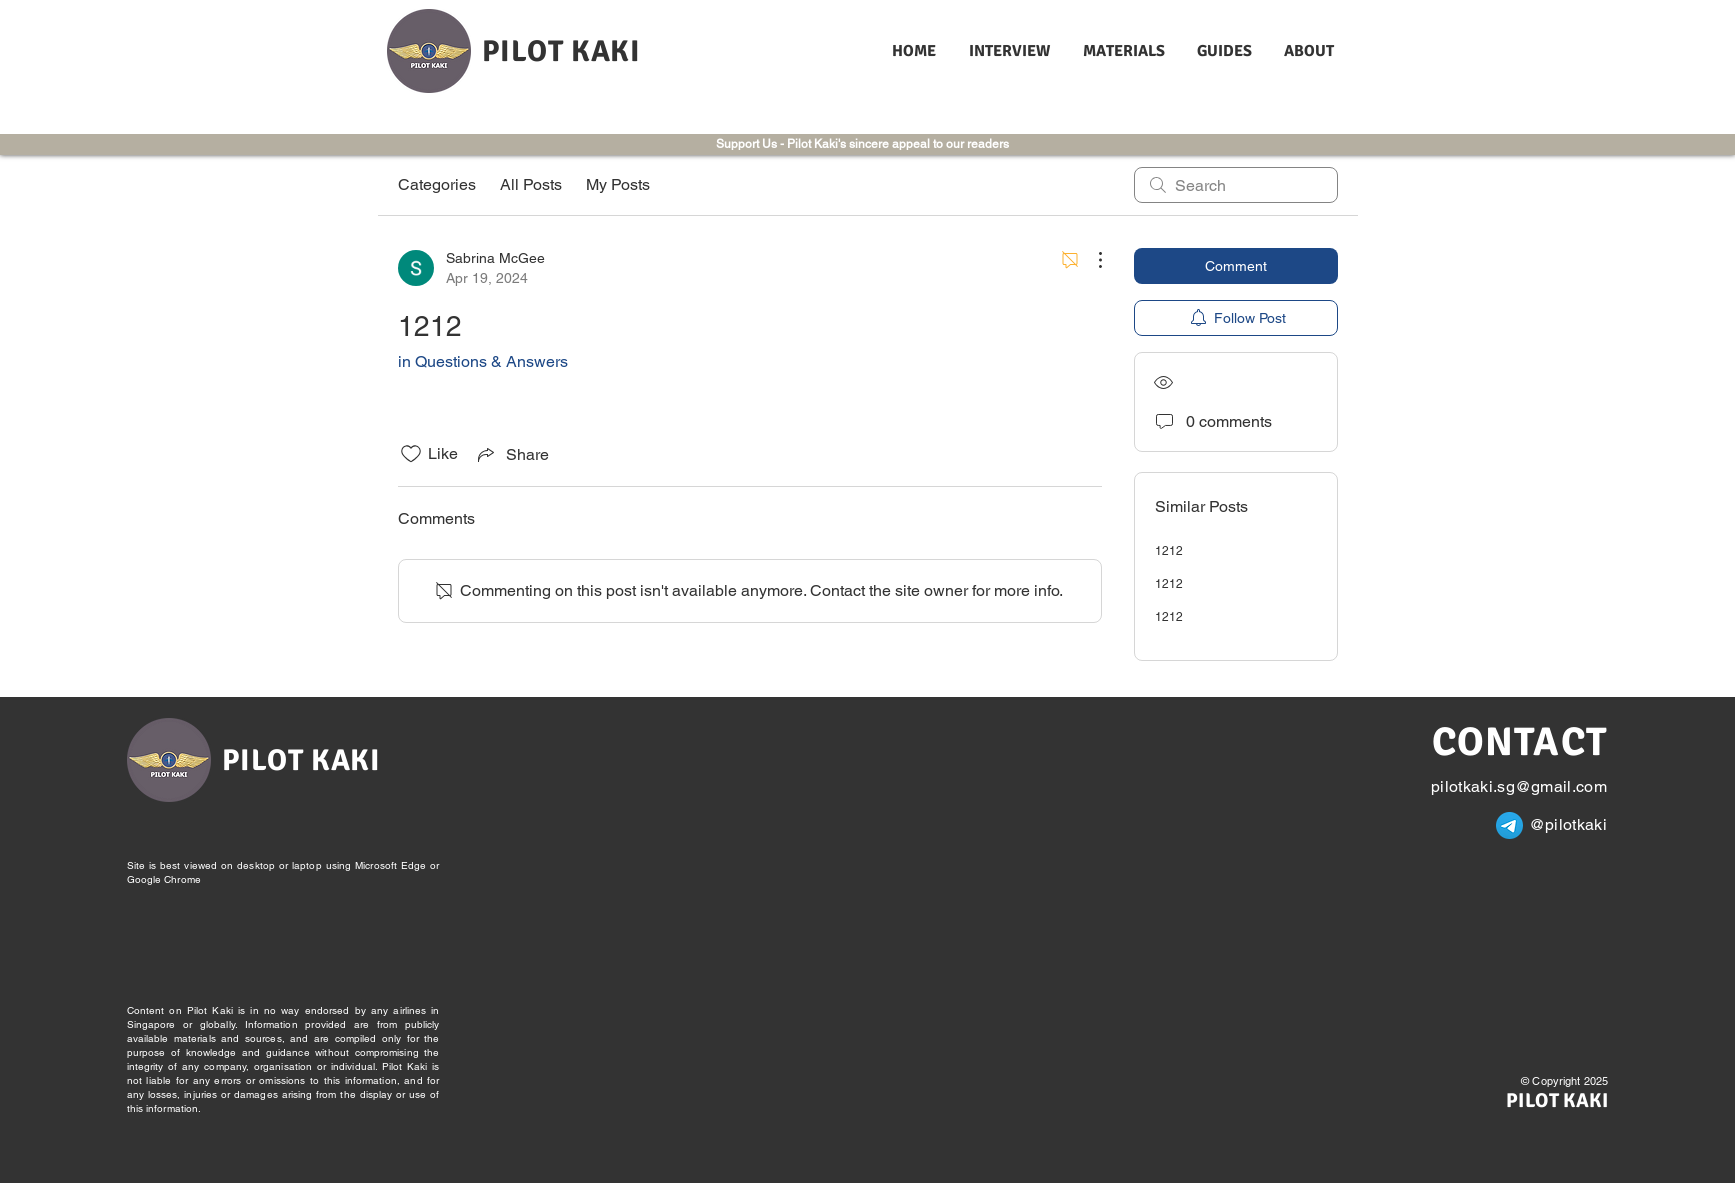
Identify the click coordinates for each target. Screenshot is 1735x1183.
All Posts (531, 184)
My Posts (618, 184)
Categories (437, 184)
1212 (1169, 551)
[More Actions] (1090, 260)
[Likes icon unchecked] (411, 454)
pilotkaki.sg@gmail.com (1519, 786)
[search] (1236, 185)
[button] (1011, 51)
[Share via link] (511, 454)
